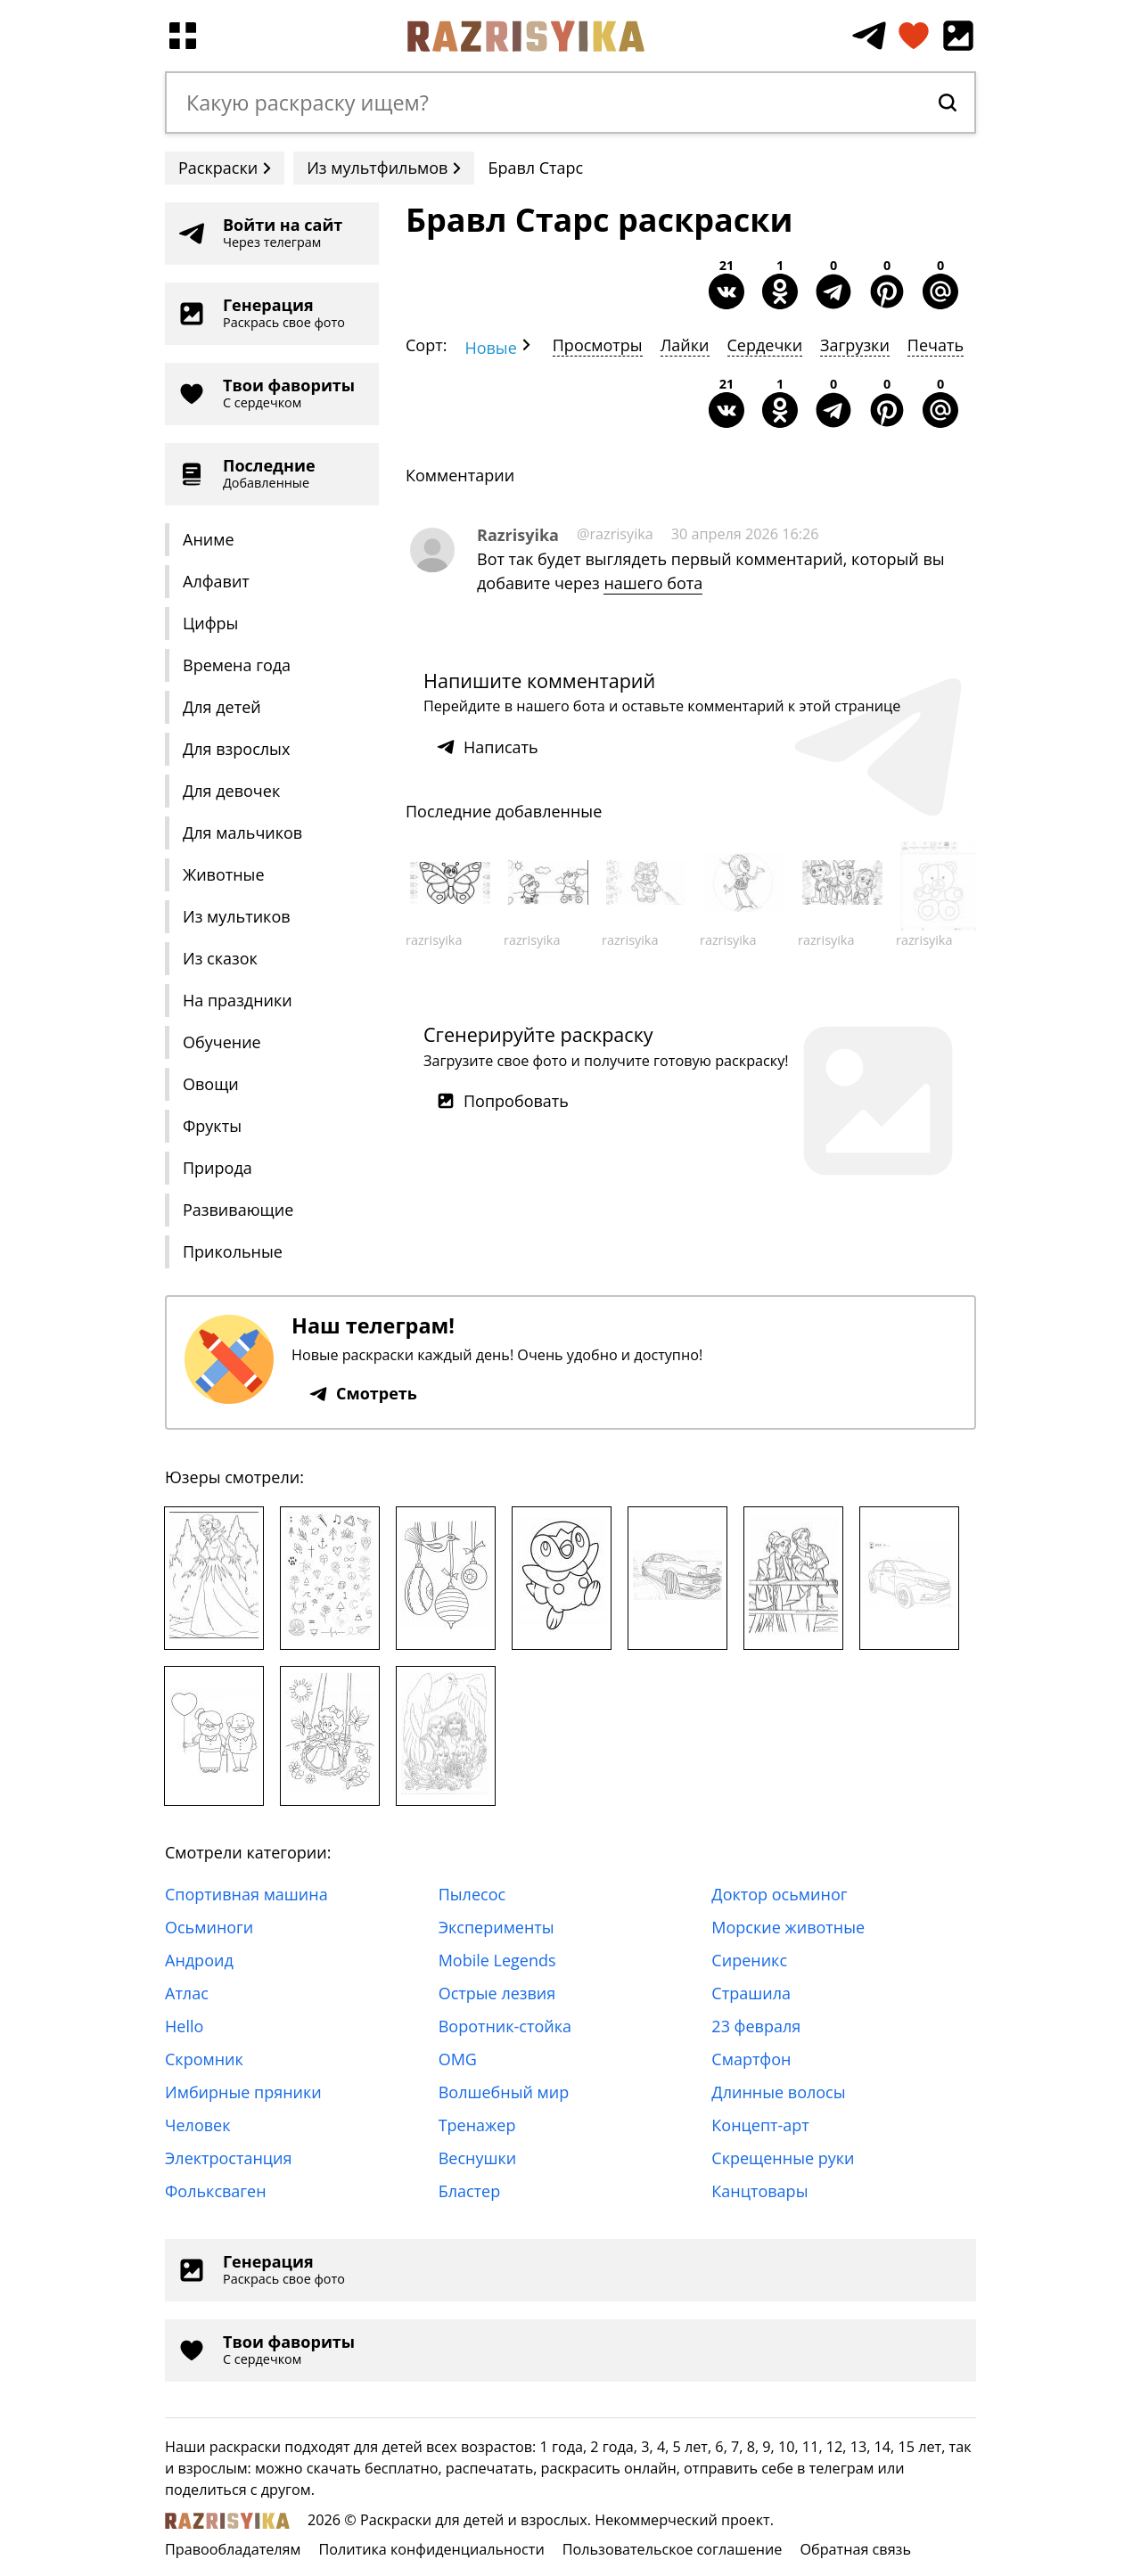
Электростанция (228, 2158)
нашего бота (652, 583)
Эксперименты (496, 1927)
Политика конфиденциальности (431, 2549)
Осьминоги (209, 1927)
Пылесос (472, 1894)
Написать (487, 747)
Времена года (237, 665)
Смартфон (751, 2059)
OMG (458, 2059)
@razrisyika (615, 534)
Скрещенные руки (782, 2158)
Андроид (199, 1960)
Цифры (210, 623)
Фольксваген (216, 2191)
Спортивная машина (246, 1894)
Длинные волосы (778, 2092)
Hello (184, 2026)
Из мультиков (237, 916)
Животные (224, 874)
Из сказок (220, 958)
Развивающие (238, 1209)
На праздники (237, 1000)
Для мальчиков (242, 832)
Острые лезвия (497, 1993)
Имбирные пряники (243, 2092)
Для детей (222, 707)
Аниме (208, 539)
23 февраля (755, 2026)
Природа (217, 1167)
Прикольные (233, 1251)
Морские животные (788, 1927)
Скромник (204, 2059)
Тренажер (477, 2125)
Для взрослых (236, 748)
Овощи (211, 1084)
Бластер (470, 2191)
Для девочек (231, 790)
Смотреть (363, 1393)
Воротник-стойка (505, 2026)
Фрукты (212, 1125)
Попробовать (503, 1101)
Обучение (222, 1042)
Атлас (187, 1993)
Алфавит (216, 581)
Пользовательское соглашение (672, 2549)
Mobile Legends (497, 1960)
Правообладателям (232, 2549)
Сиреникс (749, 1960)
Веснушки (478, 2158)
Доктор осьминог (779, 1894)
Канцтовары (759, 2191)
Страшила (751, 1993)
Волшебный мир (504, 2092)
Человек (197, 2125)
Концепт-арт (760, 2125)
